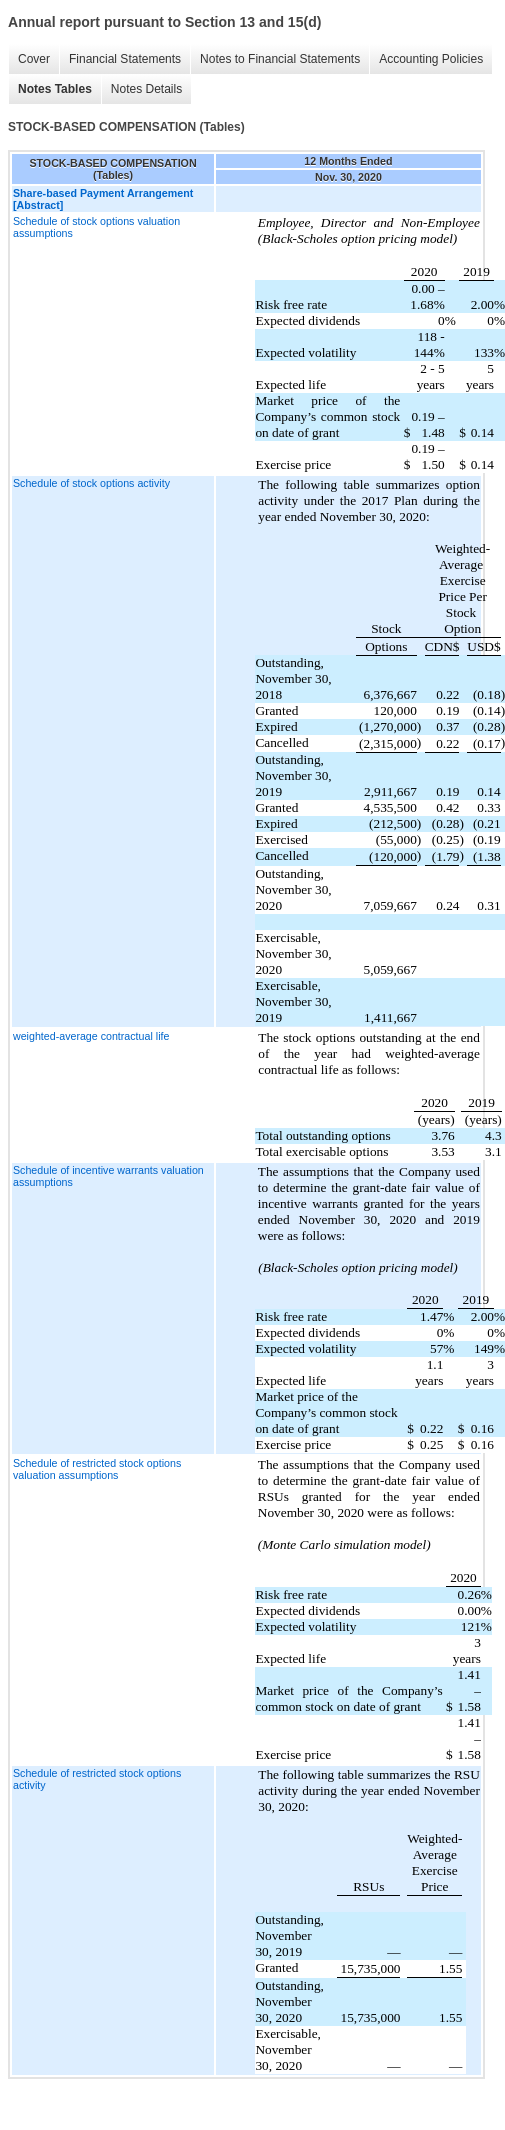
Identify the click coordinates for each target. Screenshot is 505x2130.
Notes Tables (55, 89)
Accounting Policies (431, 59)
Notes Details (146, 89)
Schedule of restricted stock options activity (97, 1779)
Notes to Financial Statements (280, 59)
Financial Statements (125, 59)
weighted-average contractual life (91, 1036)
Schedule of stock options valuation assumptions (96, 227)
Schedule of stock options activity (91, 483)
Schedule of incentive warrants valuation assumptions (108, 1176)
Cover (34, 59)
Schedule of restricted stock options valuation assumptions (97, 1469)
